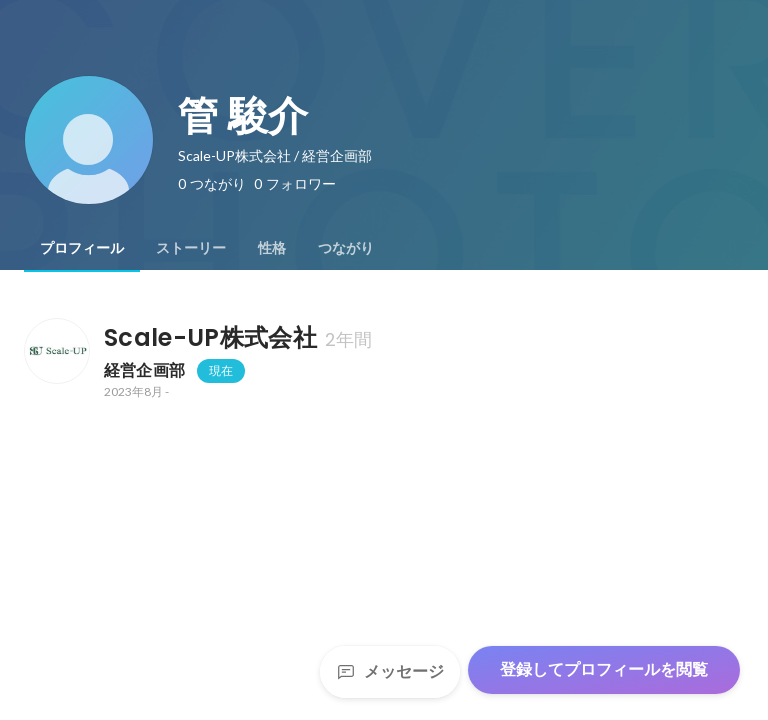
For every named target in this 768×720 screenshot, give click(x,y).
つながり (346, 248)
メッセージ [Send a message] (390, 671)
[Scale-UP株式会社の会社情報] (56, 351)
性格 (272, 248)
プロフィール (82, 248)
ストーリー (191, 248)
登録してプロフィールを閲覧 (604, 669)
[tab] (82, 248)
